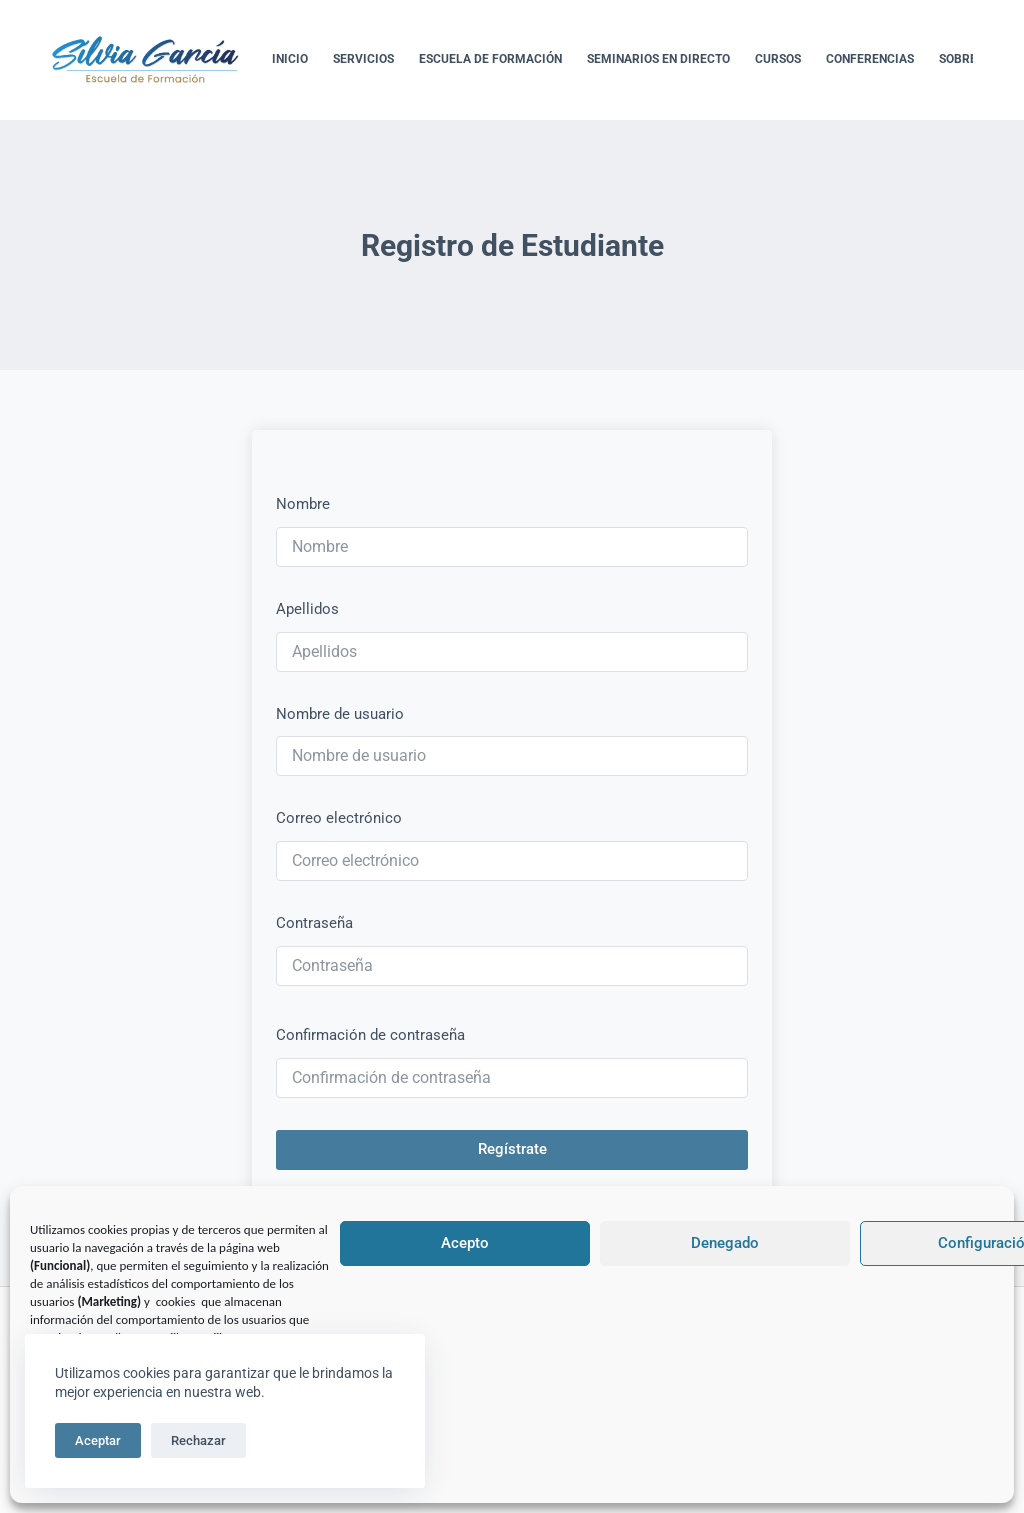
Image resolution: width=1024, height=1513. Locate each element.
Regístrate (512, 1149)
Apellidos (307, 609)
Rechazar (198, 1440)
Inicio (290, 59)
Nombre (303, 504)
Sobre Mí (967, 59)
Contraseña (314, 923)
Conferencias (870, 59)
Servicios (363, 59)
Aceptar (98, 1440)
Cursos (778, 59)
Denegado (725, 1243)
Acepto (465, 1243)
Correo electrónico (339, 818)
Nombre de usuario (340, 714)
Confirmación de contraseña (370, 1035)
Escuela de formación (490, 59)
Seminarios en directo (658, 59)
